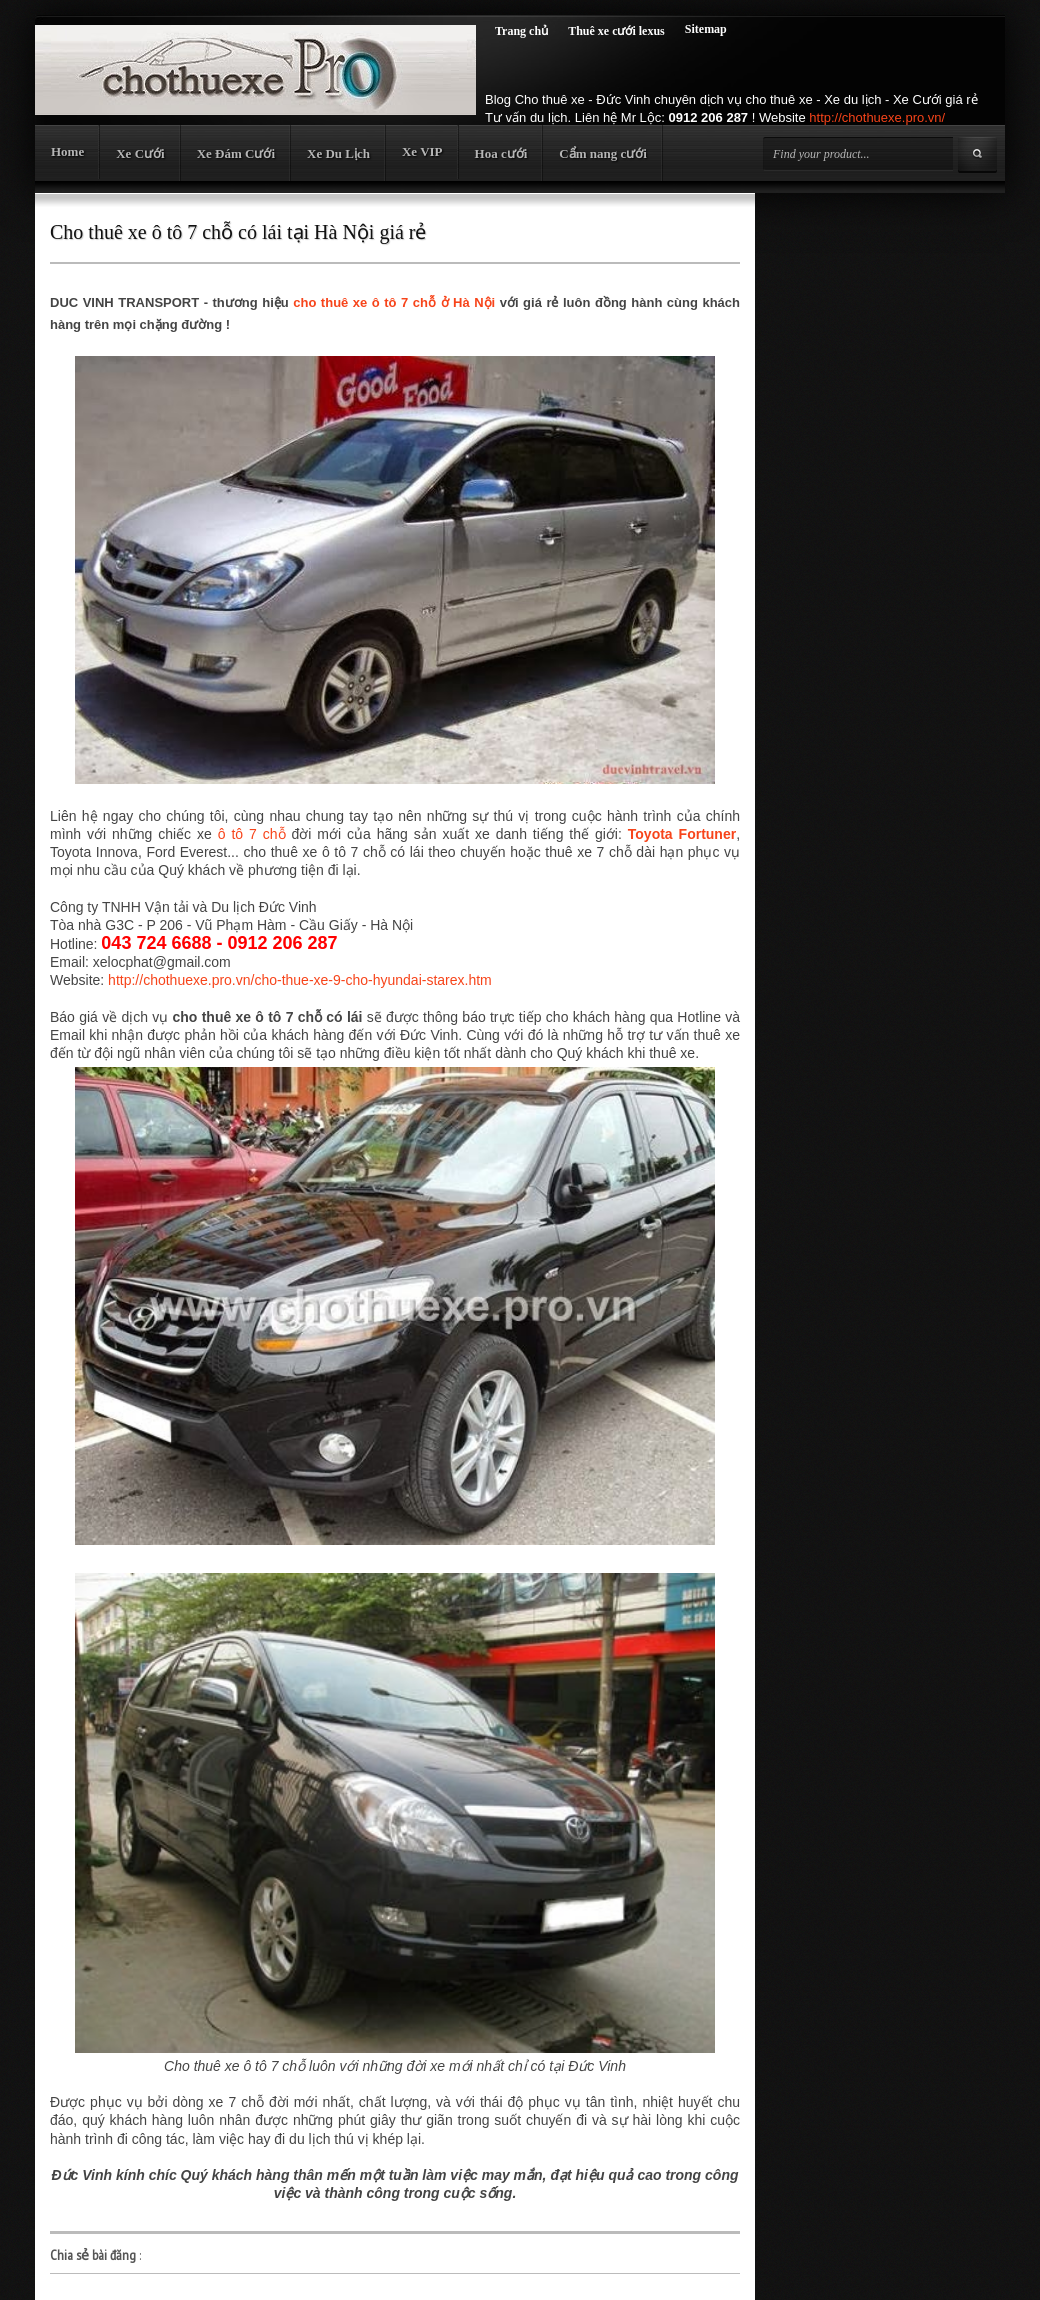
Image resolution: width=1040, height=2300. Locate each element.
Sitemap (706, 29)
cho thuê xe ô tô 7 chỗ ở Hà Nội (394, 302)
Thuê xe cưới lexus (616, 31)
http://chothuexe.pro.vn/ (877, 117)
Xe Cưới (140, 153)
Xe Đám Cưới (236, 153)
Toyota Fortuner (682, 834)
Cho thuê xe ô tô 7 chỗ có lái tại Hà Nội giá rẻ (238, 232)
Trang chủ (521, 31)
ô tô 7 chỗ (252, 834)
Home (67, 151)
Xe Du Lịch (338, 153)
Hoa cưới (501, 153)
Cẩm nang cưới (603, 153)
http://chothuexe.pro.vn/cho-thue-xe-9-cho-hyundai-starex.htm (300, 980)
